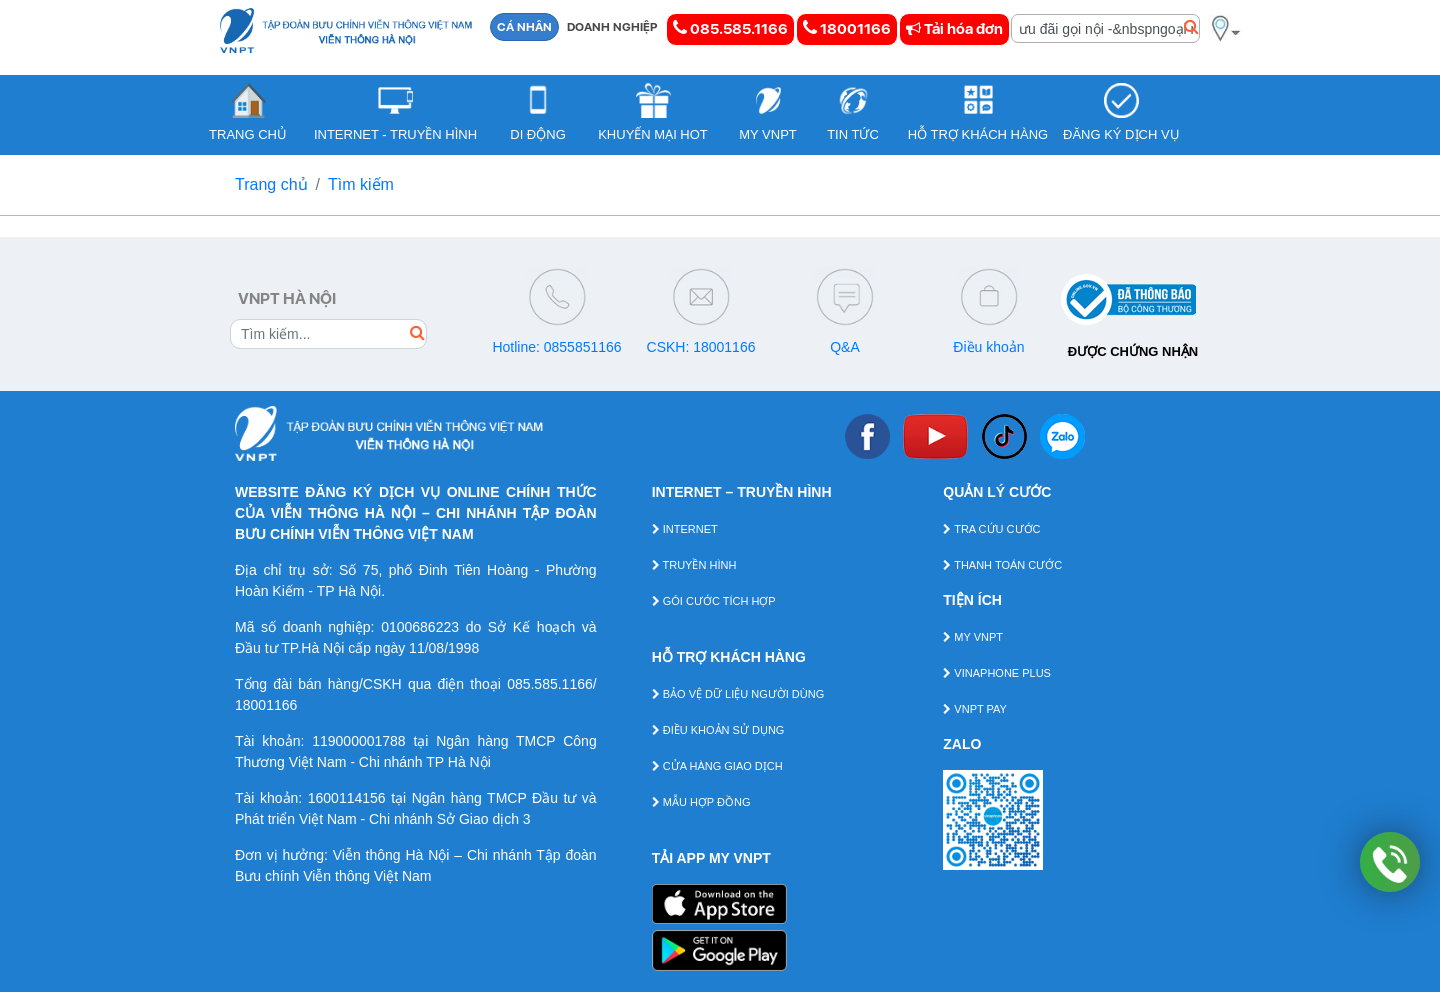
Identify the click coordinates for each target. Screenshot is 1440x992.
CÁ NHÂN (524, 27)
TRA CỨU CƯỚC (991, 529)
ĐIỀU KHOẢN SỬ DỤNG (718, 730)
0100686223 (420, 627)
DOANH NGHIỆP (612, 27)
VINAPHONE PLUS (997, 673)
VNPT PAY (975, 709)
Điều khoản (988, 347)
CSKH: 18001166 (701, 347)
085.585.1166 (730, 28)
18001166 (847, 28)
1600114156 (347, 798)
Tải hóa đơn (954, 29)
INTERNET (685, 529)
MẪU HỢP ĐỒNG (701, 802)
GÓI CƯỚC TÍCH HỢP (714, 601)
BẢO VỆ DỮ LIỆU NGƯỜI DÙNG (738, 694)
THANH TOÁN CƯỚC (1002, 565)
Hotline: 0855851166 (556, 347)
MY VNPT (973, 637)
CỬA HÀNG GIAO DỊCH (717, 766)
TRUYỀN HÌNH (694, 565)
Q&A (845, 347)
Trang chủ (271, 184)
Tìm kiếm (361, 184)
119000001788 (358, 741)
